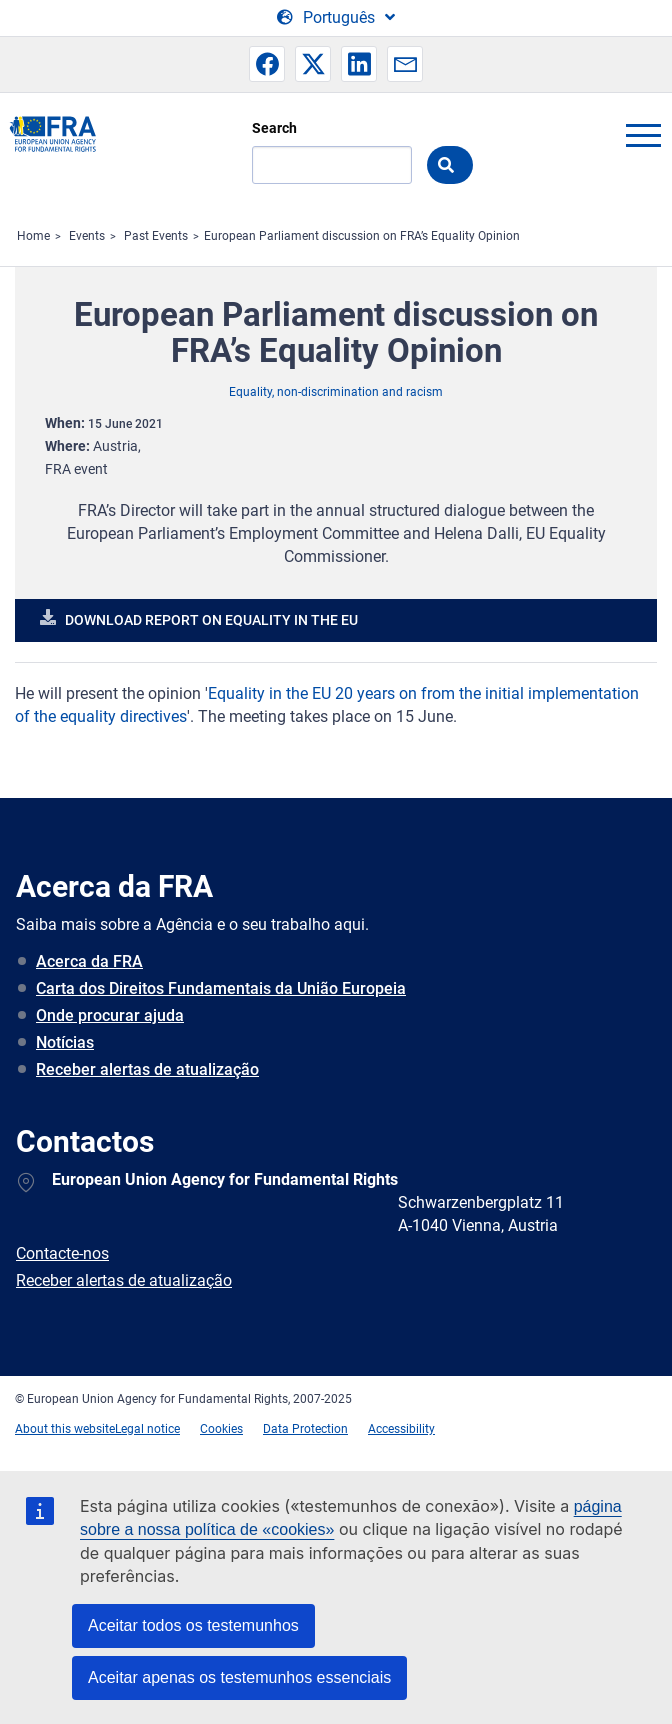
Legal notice (147, 1429)
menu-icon (643, 135)
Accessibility (401, 1429)
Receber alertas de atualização (147, 1069)
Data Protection (305, 1429)
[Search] (332, 165)
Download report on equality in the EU (211, 620)
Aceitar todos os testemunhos (193, 1625)
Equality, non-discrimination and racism (336, 392)
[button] (267, 64)
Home (33, 236)
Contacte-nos (62, 1253)
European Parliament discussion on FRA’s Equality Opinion (362, 236)
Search (274, 128)
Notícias (65, 1042)
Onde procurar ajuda (110, 1015)
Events (87, 236)
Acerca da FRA (89, 961)
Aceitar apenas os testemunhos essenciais (239, 1677)
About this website (65, 1429)
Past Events (156, 236)
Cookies (221, 1429)
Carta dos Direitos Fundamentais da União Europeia (221, 988)
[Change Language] (336, 18)
